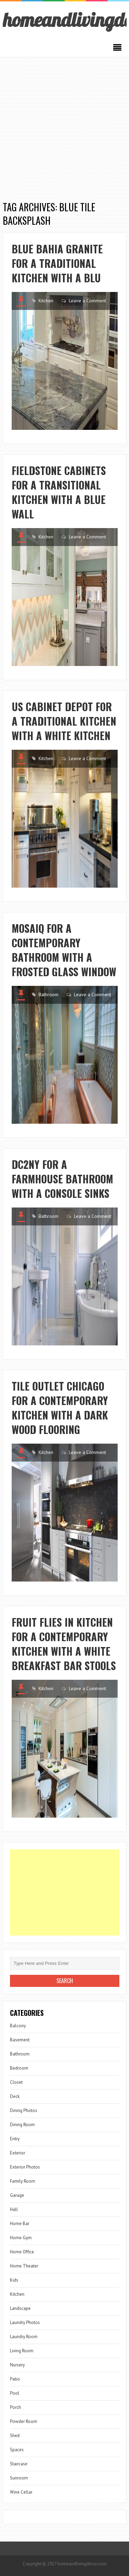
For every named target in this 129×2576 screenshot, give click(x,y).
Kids (14, 2280)
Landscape (20, 2308)
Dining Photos (23, 2110)
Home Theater (24, 2266)
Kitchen (46, 300)
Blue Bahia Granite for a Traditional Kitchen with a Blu (57, 263)
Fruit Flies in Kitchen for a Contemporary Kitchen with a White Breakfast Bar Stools (64, 1643)
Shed (15, 2435)
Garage (17, 2195)
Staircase (19, 2464)
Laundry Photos (25, 2322)
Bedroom (19, 2068)
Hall (14, 2209)
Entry (15, 2139)
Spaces (17, 2450)
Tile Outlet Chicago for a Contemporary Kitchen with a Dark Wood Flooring (60, 1407)
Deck (15, 2096)
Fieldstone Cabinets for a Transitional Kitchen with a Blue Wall (59, 492)
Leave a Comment (87, 300)
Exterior (17, 2153)
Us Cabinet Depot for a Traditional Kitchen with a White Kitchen (64, 721)
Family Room (22, 2181)
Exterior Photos (25, 2167)
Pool (14, 2393)
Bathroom (48, 994)
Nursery (17, 2365)
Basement (20, 2040)
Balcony (18, 2026)
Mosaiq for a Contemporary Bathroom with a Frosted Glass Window (64, 949)
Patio (15, 2379)
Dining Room (22, 2125)
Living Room (21, 2351)
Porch (15, 2407)
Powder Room (23, 2421)
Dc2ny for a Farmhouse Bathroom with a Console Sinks (62, 1178)
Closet (16, 2082)
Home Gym (21, 2238)
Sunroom (19, 2478)
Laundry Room (23, 2337)
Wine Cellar (21, 2492)
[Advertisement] (64, 125)
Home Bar (19, 2223)
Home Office (22, 2252)
